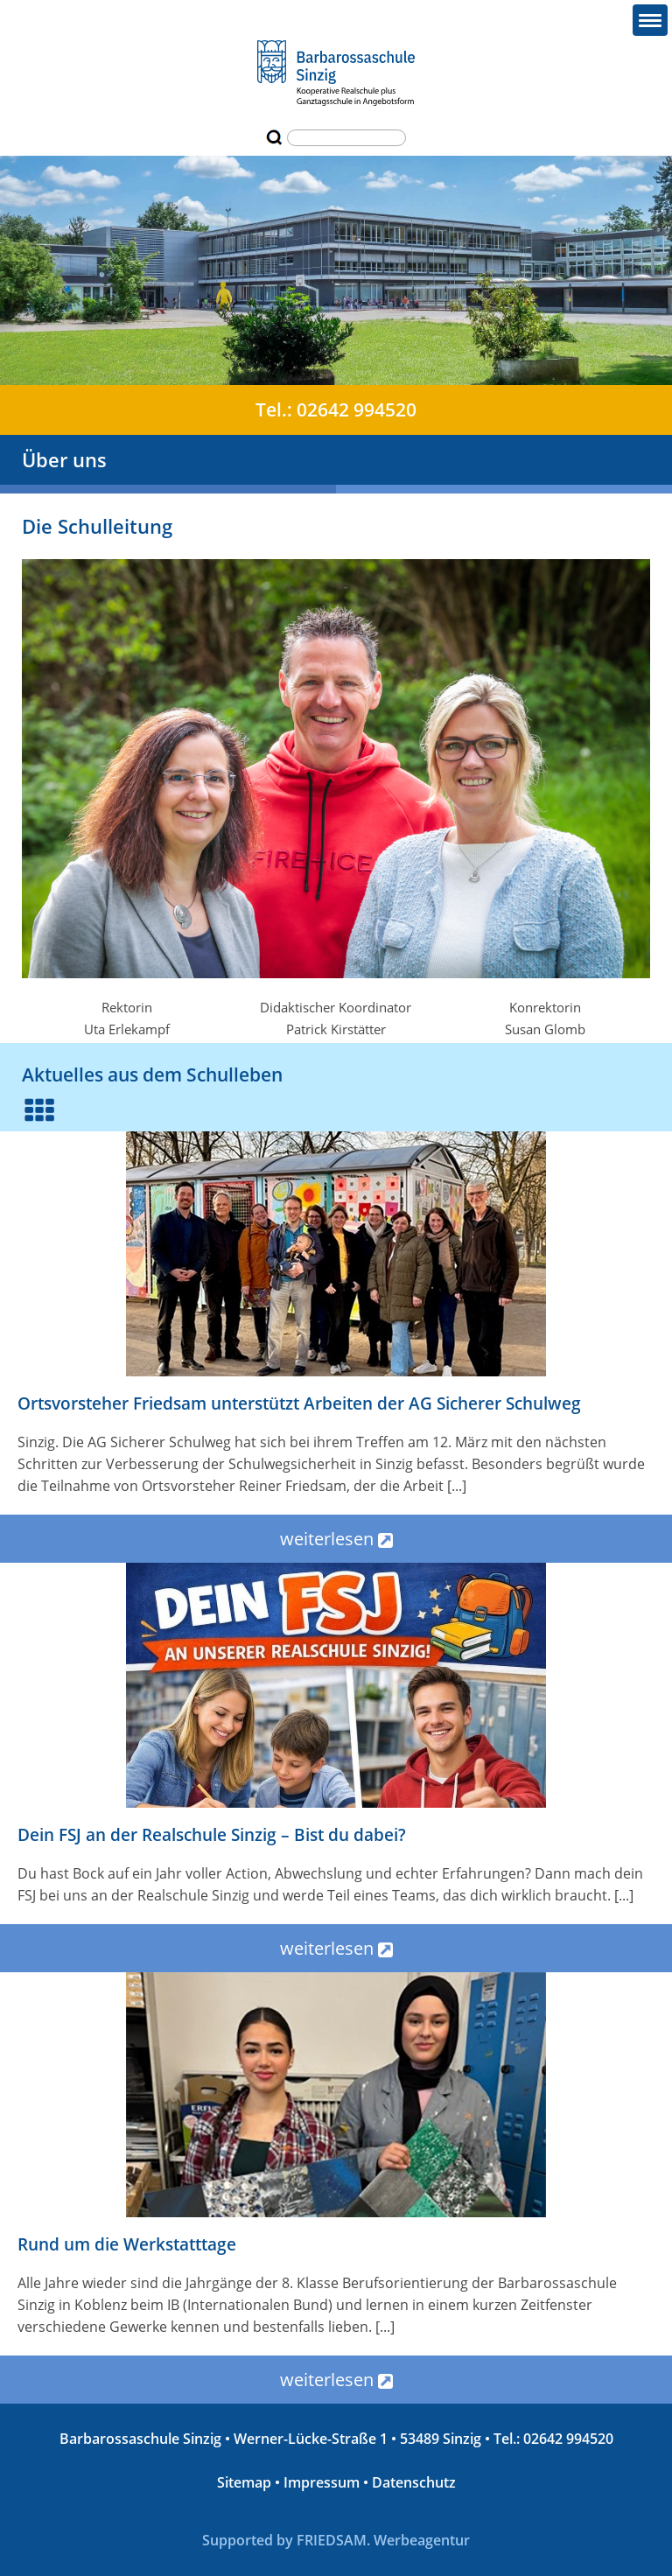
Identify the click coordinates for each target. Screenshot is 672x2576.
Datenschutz (414, 2482)
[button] (650, 20)
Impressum (322, 2482)
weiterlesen (336, 1538)
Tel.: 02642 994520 (336, 409)
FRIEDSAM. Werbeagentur (383, 2540)
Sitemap (244, 2482)
